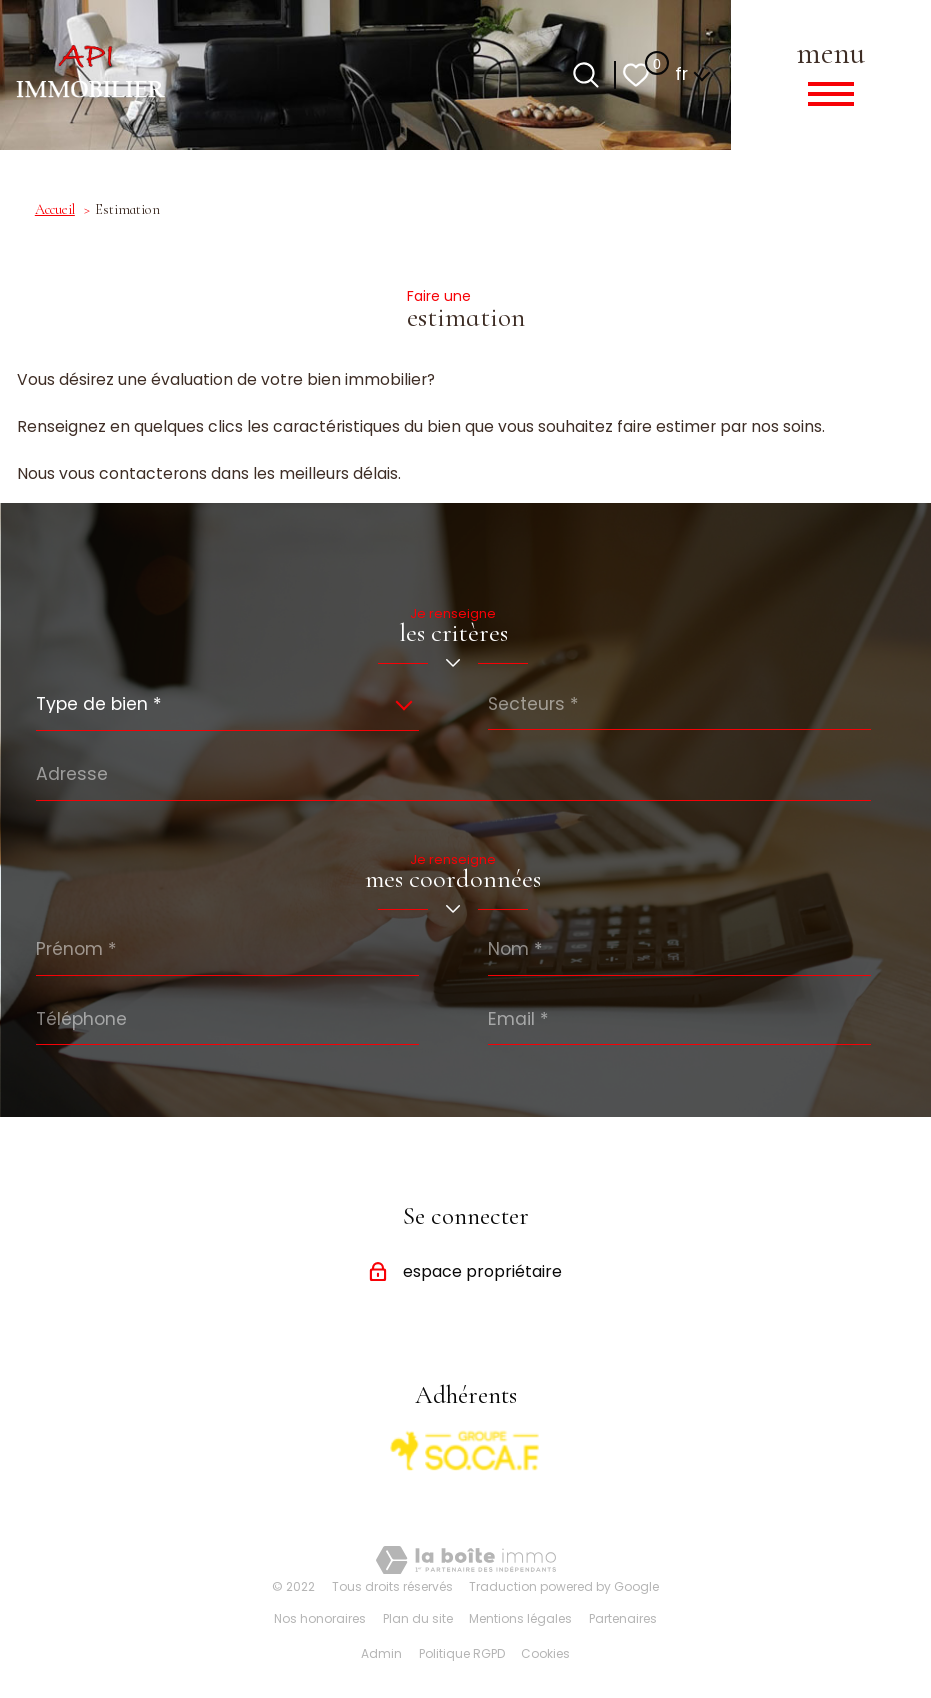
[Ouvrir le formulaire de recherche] (586, 75)
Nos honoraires (320, 1618)
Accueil (55, 209)
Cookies (545, 1653)
